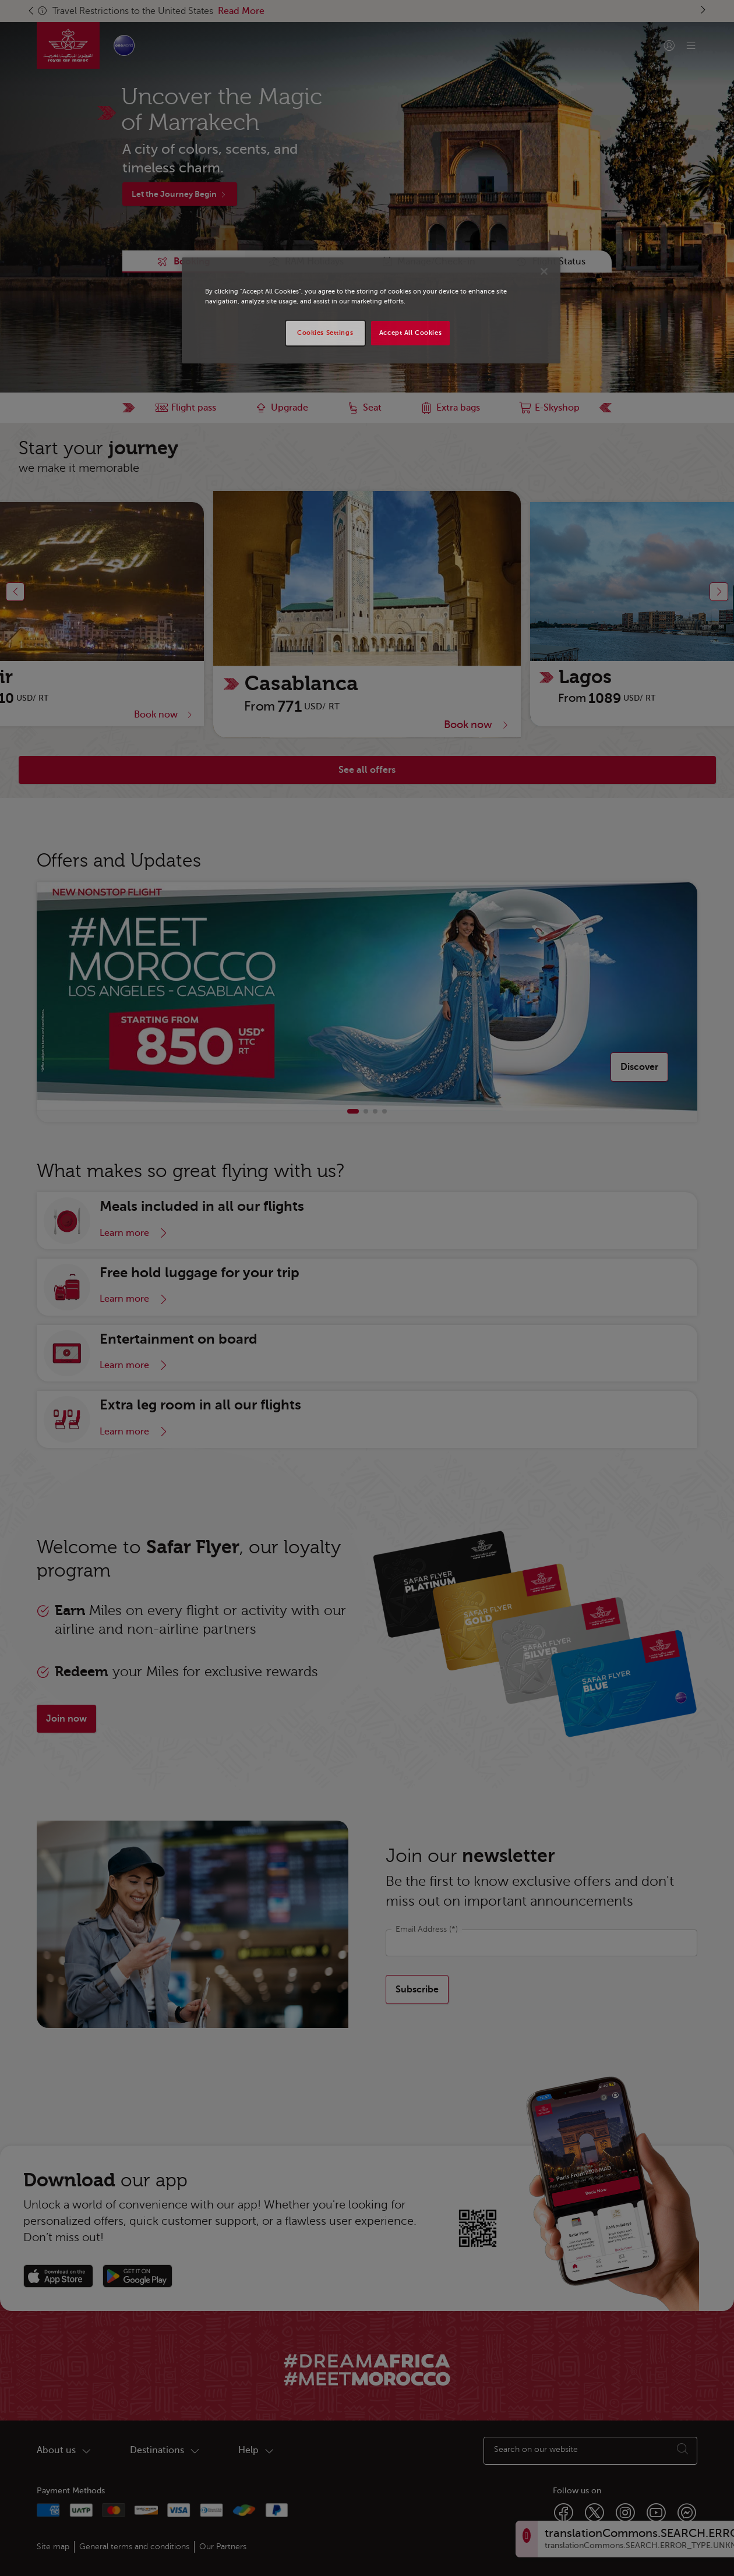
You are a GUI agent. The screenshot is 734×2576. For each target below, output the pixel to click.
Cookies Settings (325, 333)
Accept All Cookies (410, 333)
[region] (371, 310)
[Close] (544, 271)
